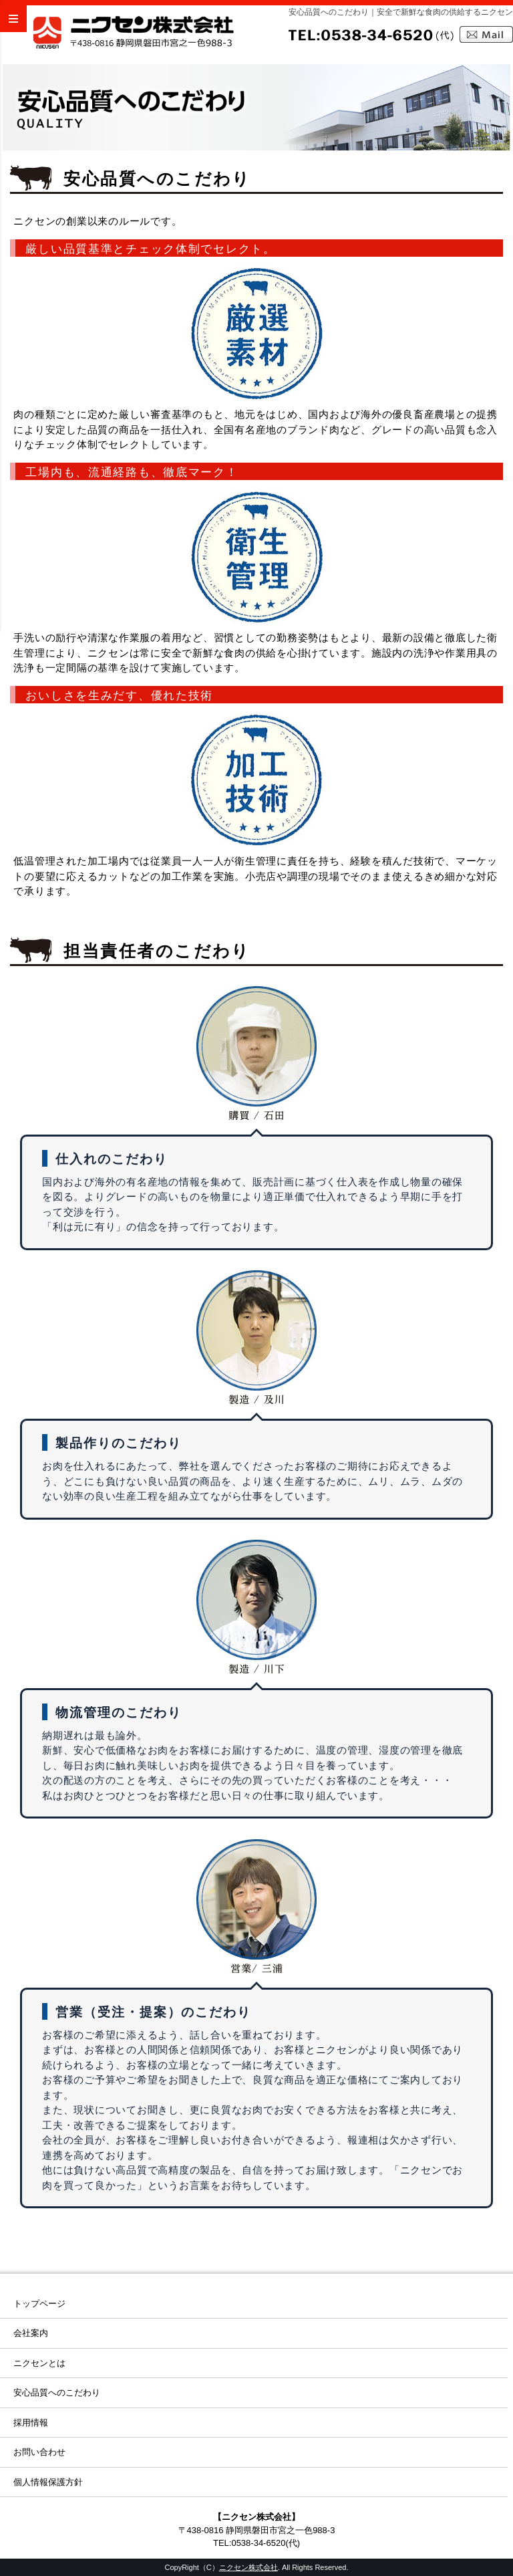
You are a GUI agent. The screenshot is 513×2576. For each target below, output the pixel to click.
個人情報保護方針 (48, 2482)
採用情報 (30, 2423)
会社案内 (30, 2333)
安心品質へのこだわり (56, 2392)
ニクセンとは (39, 2363)
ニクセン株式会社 (248, 2567)
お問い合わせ (39, 2452)
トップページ (39, 2304)
